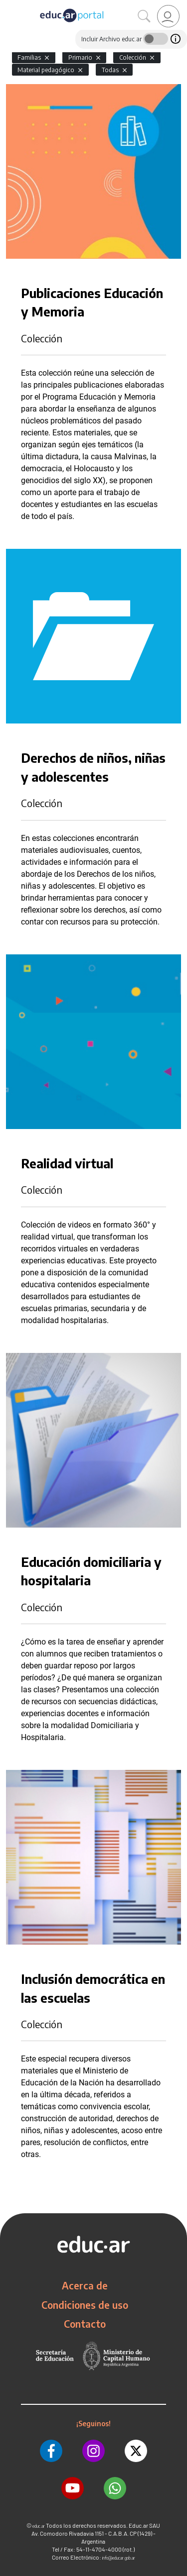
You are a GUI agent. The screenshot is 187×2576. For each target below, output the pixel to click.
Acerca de (85, 2285)
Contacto (85, 2324)
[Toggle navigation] (8, 5)
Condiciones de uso (84, 2305)
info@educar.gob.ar (118, 2558)
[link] (168, 16)
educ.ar (38, 2526)
